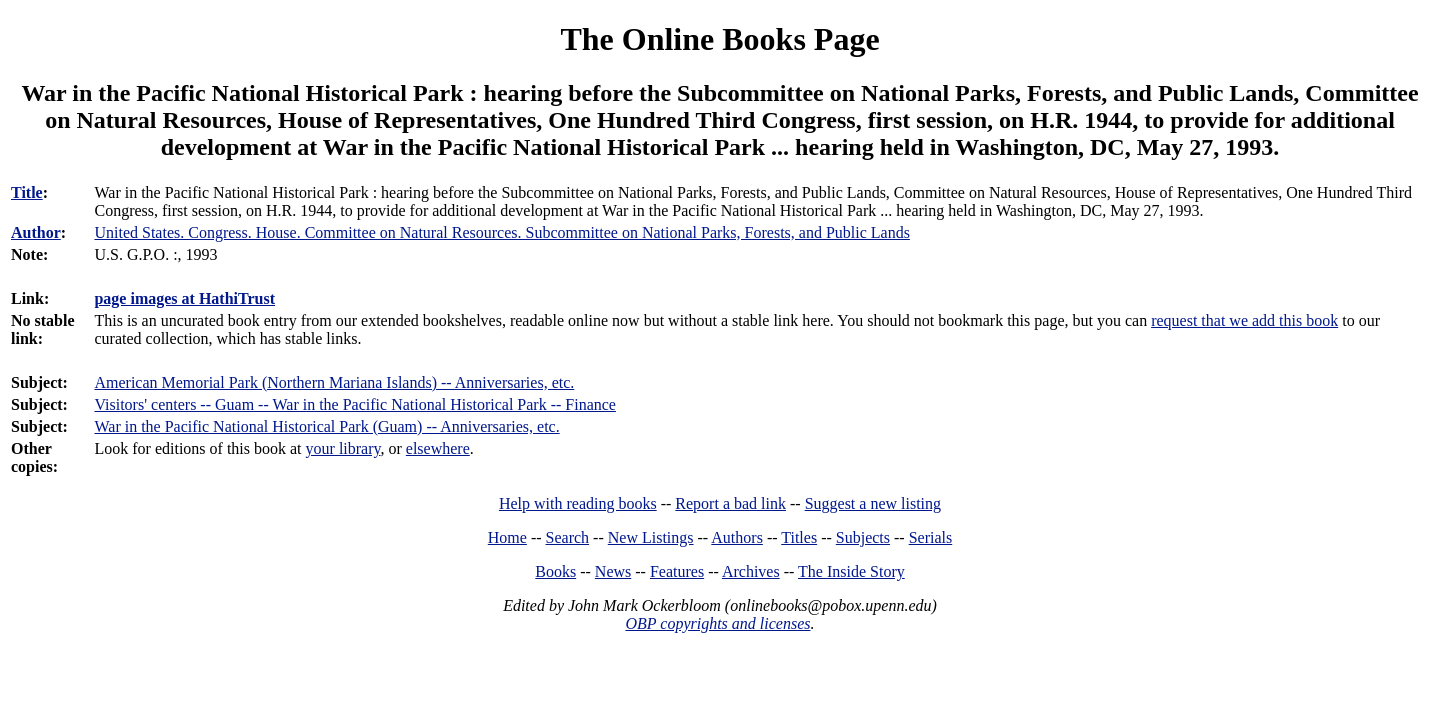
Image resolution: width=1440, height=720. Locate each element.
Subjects (863, 537)
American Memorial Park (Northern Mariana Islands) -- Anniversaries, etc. (334, 382)
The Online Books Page (719, 39)
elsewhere (438, 448)
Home (507, 537)
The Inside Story (851, 571)
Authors (737, 537)
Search (568, 537)
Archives (751, 571)
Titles (799, 537)
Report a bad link (730, 503)
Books (555, 571)
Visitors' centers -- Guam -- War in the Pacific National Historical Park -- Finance (355, 404)
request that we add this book (1244, 320)
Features (677, 571)
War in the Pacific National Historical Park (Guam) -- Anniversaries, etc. (326, 426)
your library (343, 448)
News (613, 571)
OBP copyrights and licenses (717, 623)
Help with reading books (578, 503)
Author (36, 232)
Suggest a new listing (873, 503)
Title (27, 192)
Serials (931, 537)
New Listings (651, 537)
